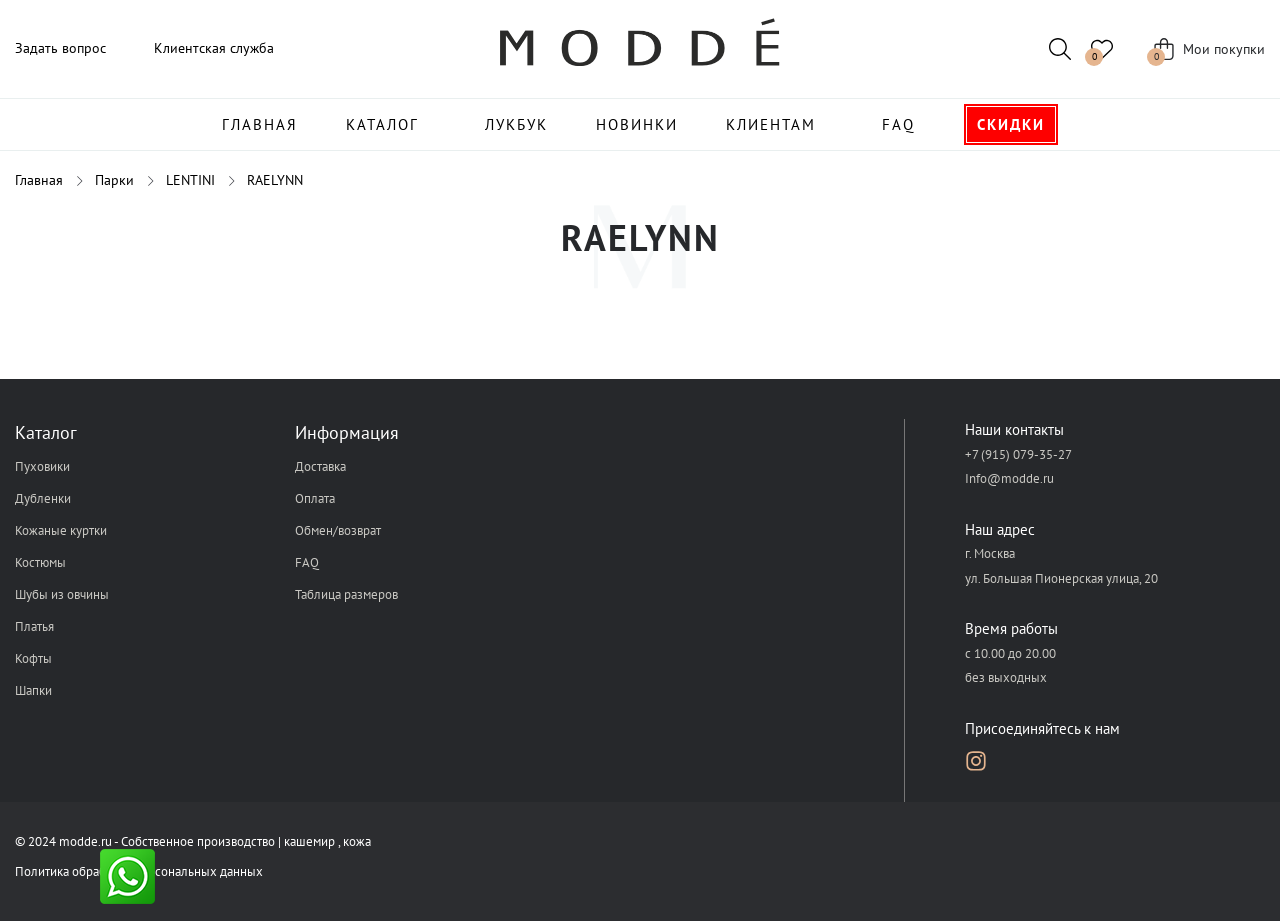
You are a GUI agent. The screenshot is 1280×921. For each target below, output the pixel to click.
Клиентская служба (214, 48)
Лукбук (516, 124)
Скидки (1011, 124)
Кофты (33, 658)
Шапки (33, 690)
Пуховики (42, 466)
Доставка (320, 466)
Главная (260, 124)
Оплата (315, 498)
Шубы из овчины (62, 594)
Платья (34, 626)
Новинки (637, 124)
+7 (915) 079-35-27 (1018, 454)
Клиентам (771, 124)
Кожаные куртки (61, 530)
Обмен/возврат (338, 530)
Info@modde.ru (1009, 478)
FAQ (898, 124)
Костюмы (40, 562)
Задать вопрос (60, 48)
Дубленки (43, 498)
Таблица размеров (346, 594)
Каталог (382, 124)
